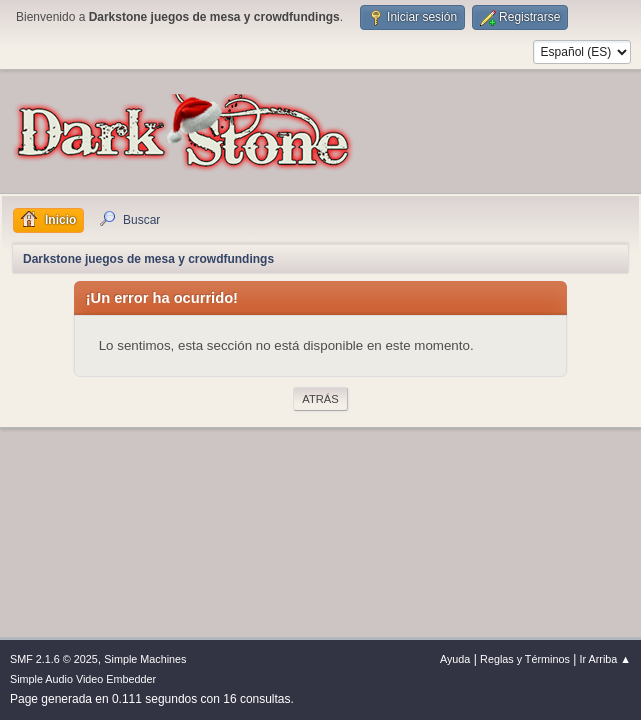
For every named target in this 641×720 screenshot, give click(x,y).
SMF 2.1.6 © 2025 (54, 659)
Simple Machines (145, 659)
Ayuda (455, 659)
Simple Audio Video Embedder (83, 679)
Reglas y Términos (525, 659)
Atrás (320, 399)
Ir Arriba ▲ (605, 659)
